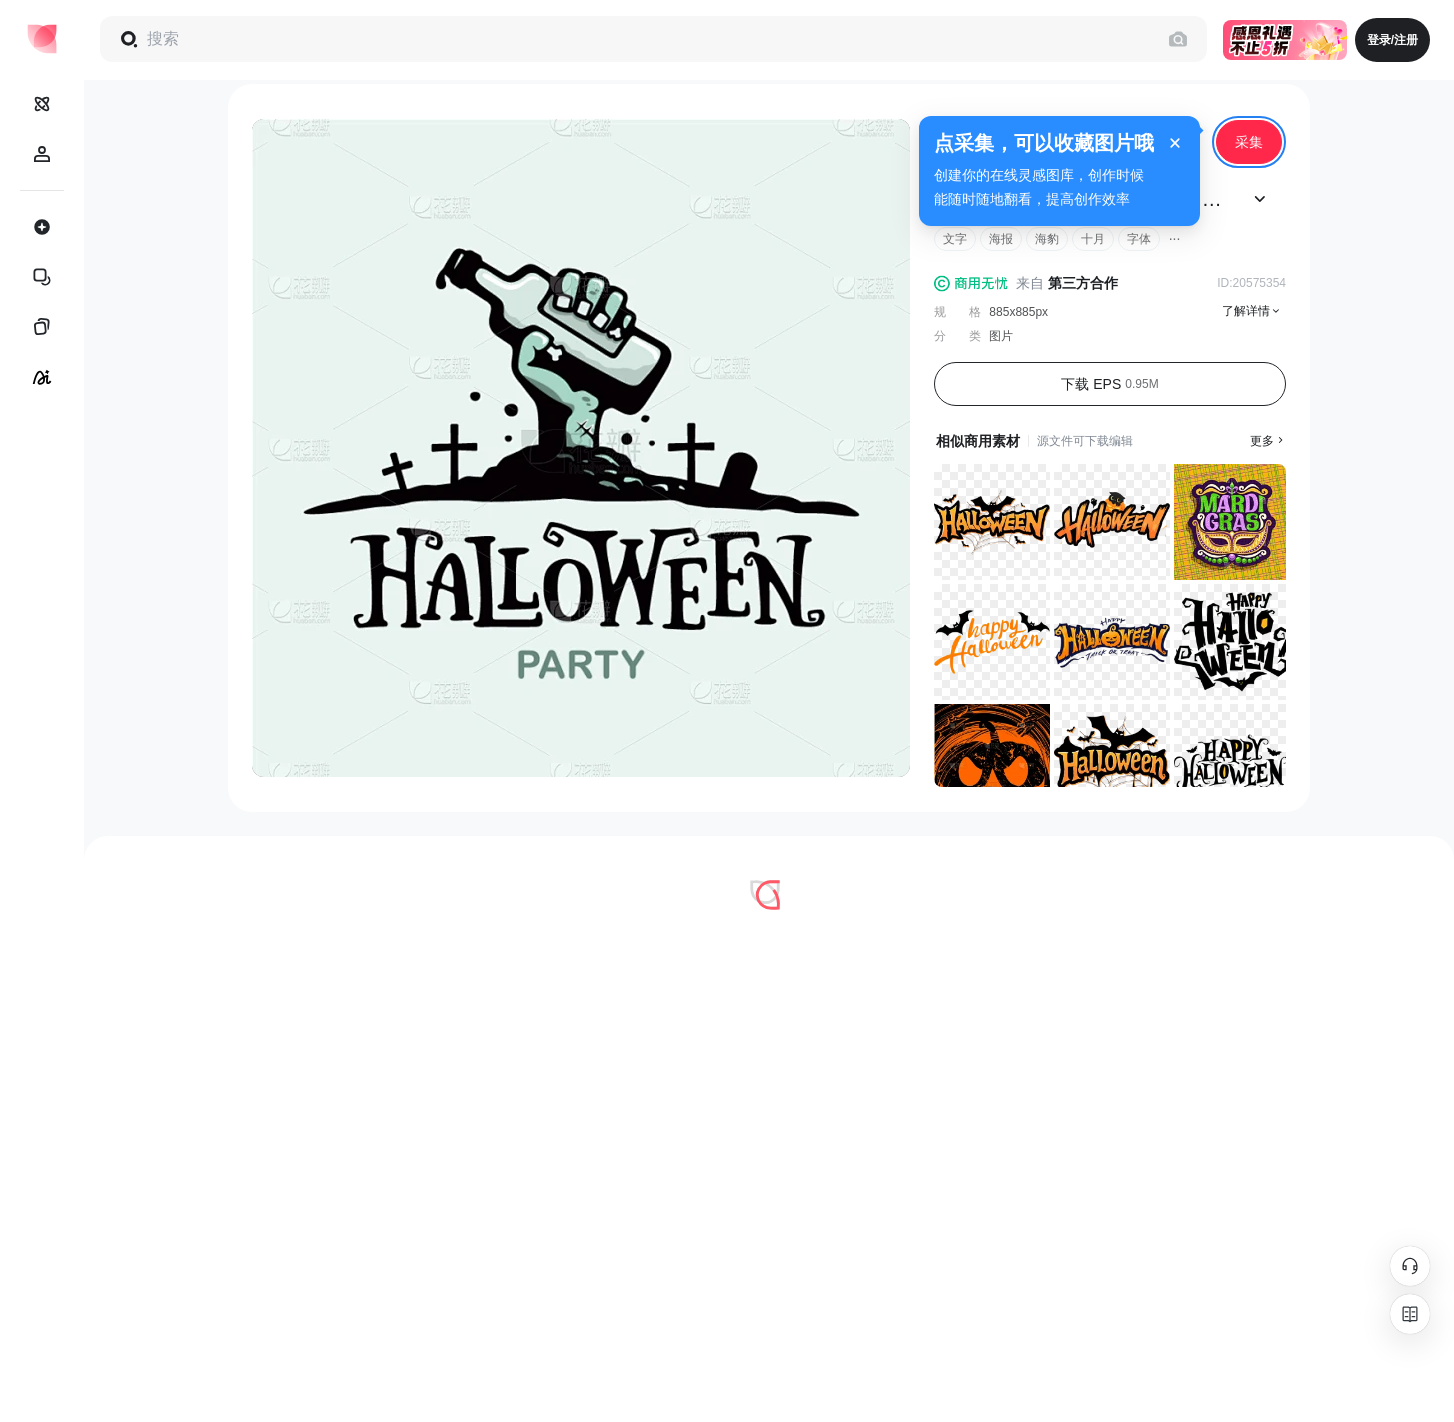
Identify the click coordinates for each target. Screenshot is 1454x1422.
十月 (1093, 239)
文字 (955, 239)
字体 (1139, 239)
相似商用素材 (978, 441)
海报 (1001, 239)
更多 (1268, 441)
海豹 (1047, 239)
